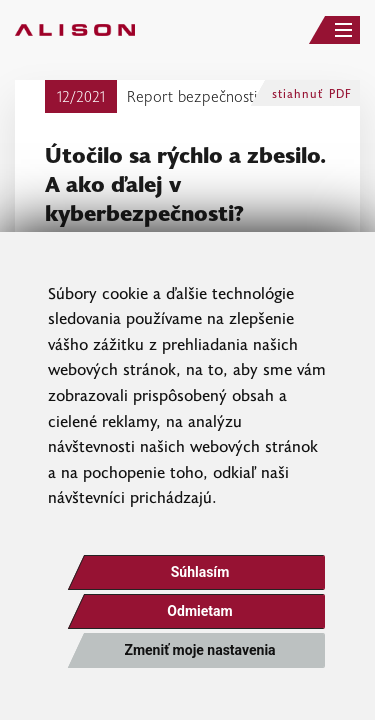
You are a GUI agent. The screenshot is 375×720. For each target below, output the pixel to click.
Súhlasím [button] (200, 572)
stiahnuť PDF (312, 93)
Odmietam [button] (199, 611)
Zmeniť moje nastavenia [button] (199, 650)
